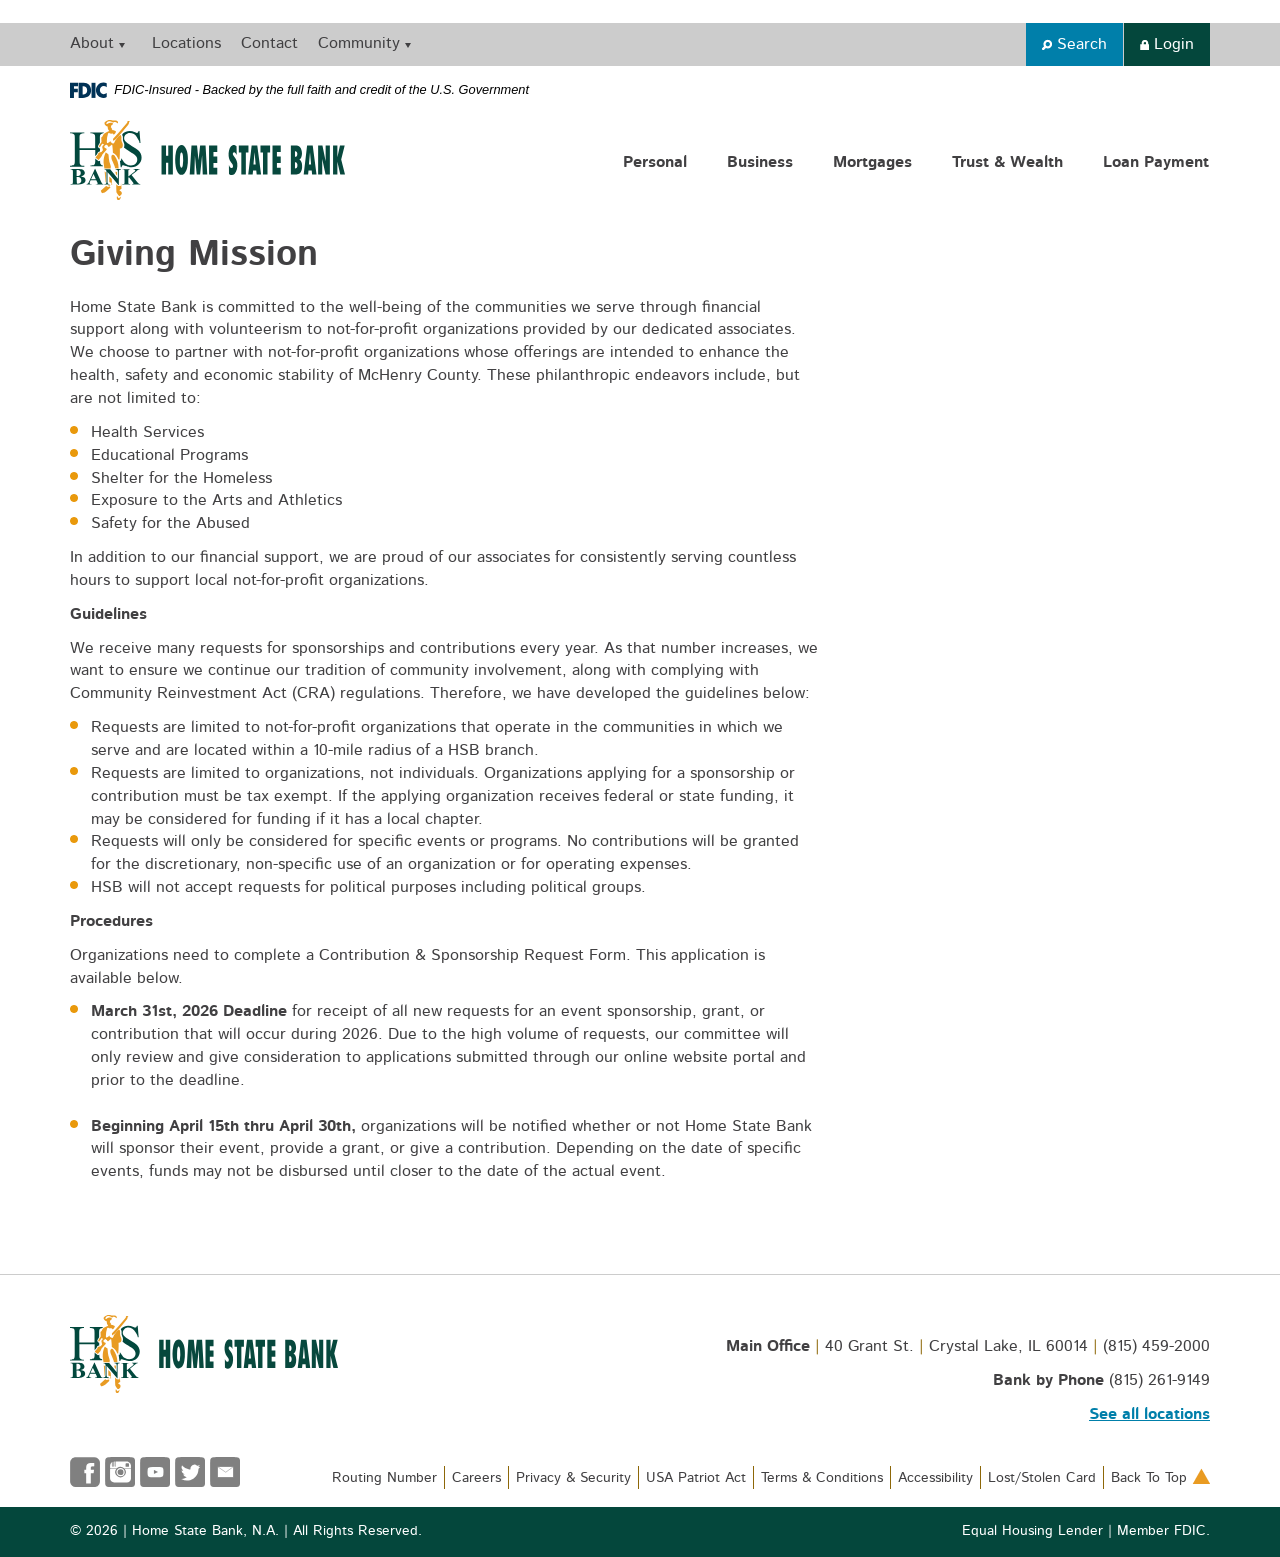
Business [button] (760, 162)
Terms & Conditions (822, 1478)
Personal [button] (655, 162)
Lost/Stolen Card (1042, 1478)
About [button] (92, 43)
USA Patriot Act (696, 1478)
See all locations (1149, 1414)
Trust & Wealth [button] (1007, 162)
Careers (476, 1478)
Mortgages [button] (872, 162)
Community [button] (359, 43)
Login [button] (1167, 44)
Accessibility (935, 1478)
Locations (186, 43)
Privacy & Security (573, 1478)
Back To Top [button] (1160, 1478)
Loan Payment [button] (1156, 162)
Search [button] (1074, 44)
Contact (269, 43)
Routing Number (384, 1478)
